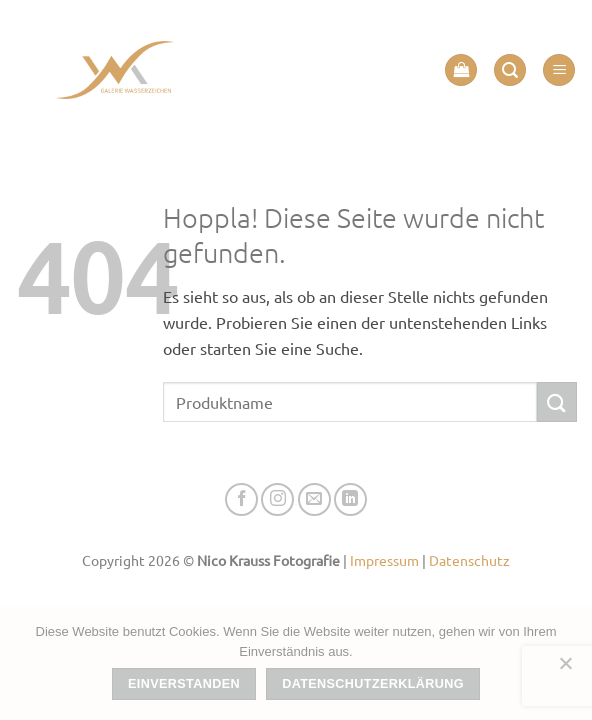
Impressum (384, 560)
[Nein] (565, 669)
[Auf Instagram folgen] (277, 499)
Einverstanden (184, 684)
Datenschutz (469, 560)
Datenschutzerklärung (373, 684)
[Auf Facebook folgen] (241, 499)
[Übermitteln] (557, 401)
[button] (461, 70)
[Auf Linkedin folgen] (350, 499)
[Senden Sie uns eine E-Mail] (314, 499)
